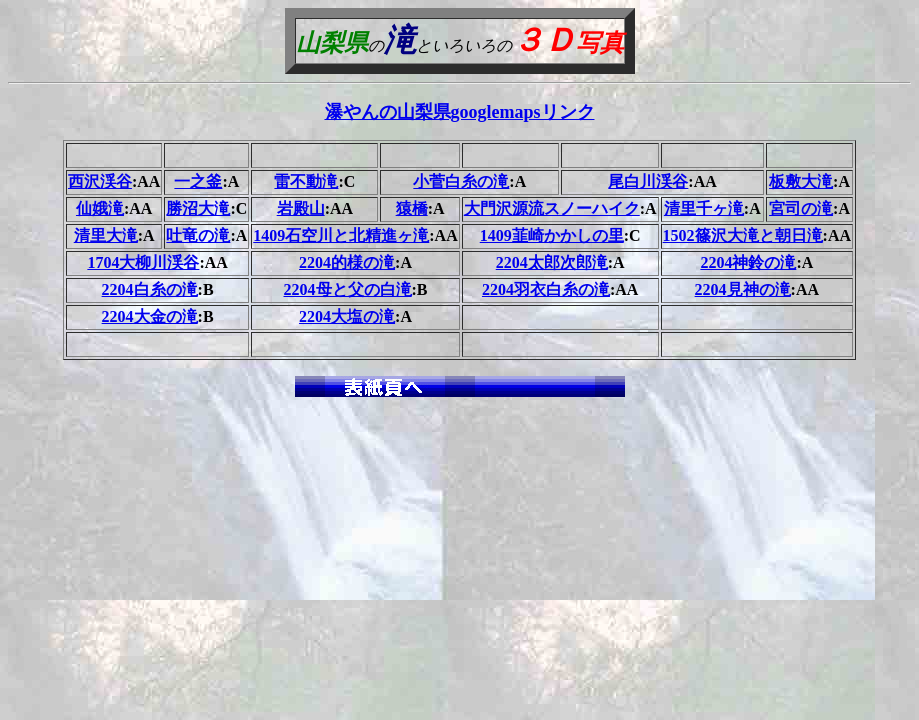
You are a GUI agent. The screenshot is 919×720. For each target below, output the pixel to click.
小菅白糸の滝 (461, 181)
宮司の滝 (801, 208)
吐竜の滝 (198, 235)
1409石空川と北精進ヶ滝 (341, 235)
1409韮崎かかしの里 (552, 235)
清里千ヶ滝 (704, 208)
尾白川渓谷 (648, 181)
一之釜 (198, 181)
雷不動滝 (306, 181)
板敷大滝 (801, 181)
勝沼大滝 (198, 208)
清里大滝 (106, 235)
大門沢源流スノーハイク (552, 208)
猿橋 (412, 208)
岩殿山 (301, 208)
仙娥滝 (100, 208)
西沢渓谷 (100, 181)
